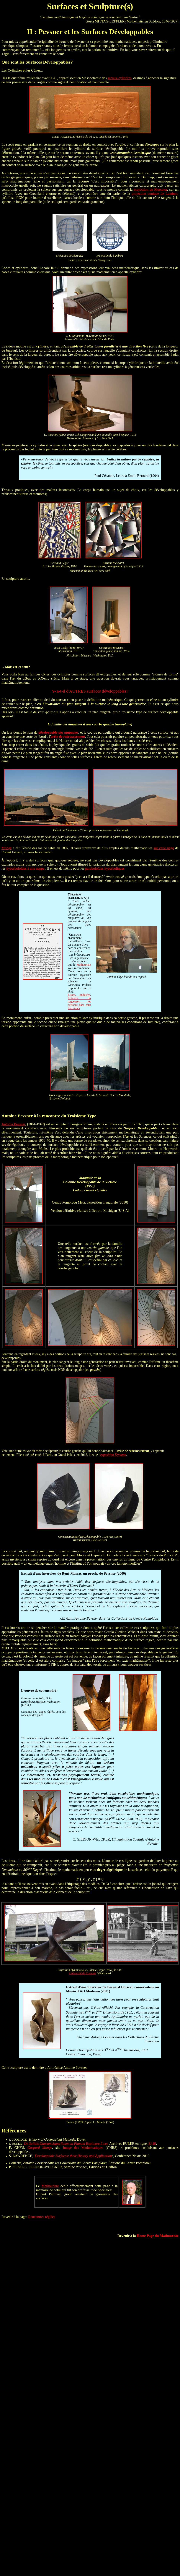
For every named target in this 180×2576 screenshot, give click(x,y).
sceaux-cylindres (120, 78)
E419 (152, 2143)
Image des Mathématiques (83, 2148)
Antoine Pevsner (13, 1124)
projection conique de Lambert (155, 193)
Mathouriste (83, 964)
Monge (6, 848)
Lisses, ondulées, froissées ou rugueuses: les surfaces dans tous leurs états (79, 1001)
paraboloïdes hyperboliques (105, 868)
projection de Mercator (150, 189)
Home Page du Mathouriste (158, 2236)
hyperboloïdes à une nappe (25, 868)
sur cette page (164, 848)
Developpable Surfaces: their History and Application (73, 2156)
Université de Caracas (82, 1973)
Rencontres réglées (41, 2217)
